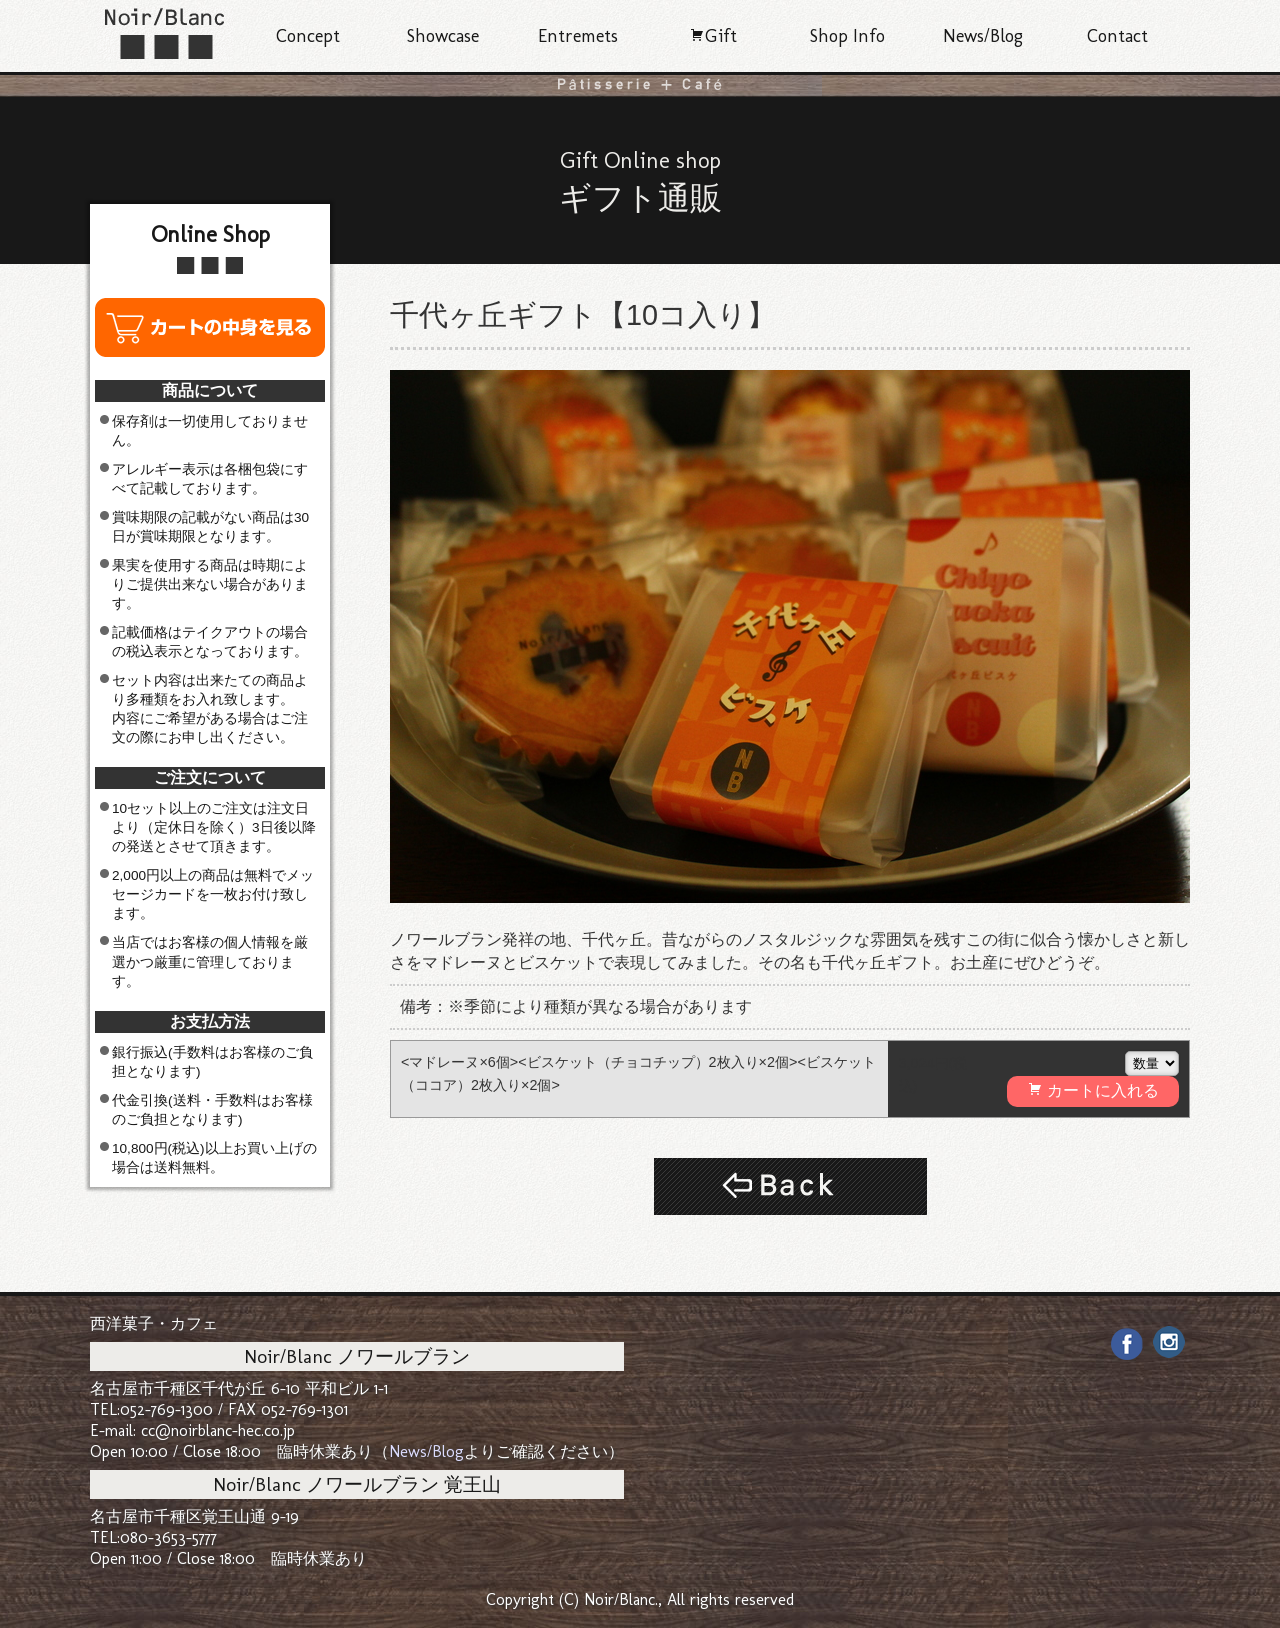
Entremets (578, 36)
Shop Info (847, 36)
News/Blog (983, 36)
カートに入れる (1093, 1090)
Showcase (443, 36)
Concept (308, 36)
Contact (1117, 36)
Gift (713, 36)
